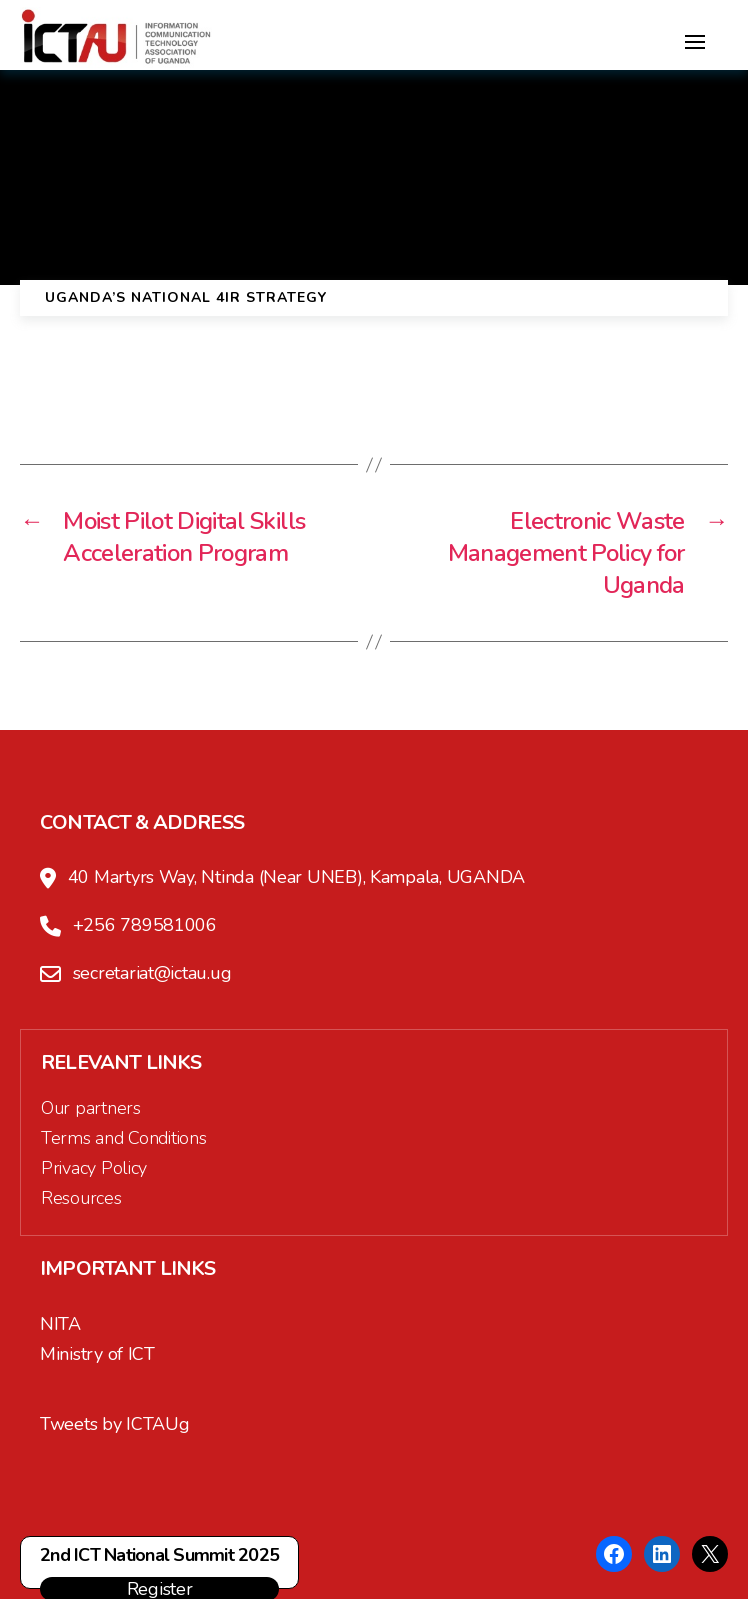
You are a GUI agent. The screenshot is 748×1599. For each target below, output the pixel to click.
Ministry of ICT (97, 1354)
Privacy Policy (94, 1168)
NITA (60, 1324)
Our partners (91, 1108)
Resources (81, 1198)
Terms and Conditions (124, 1138)
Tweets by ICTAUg (115, 1424)
